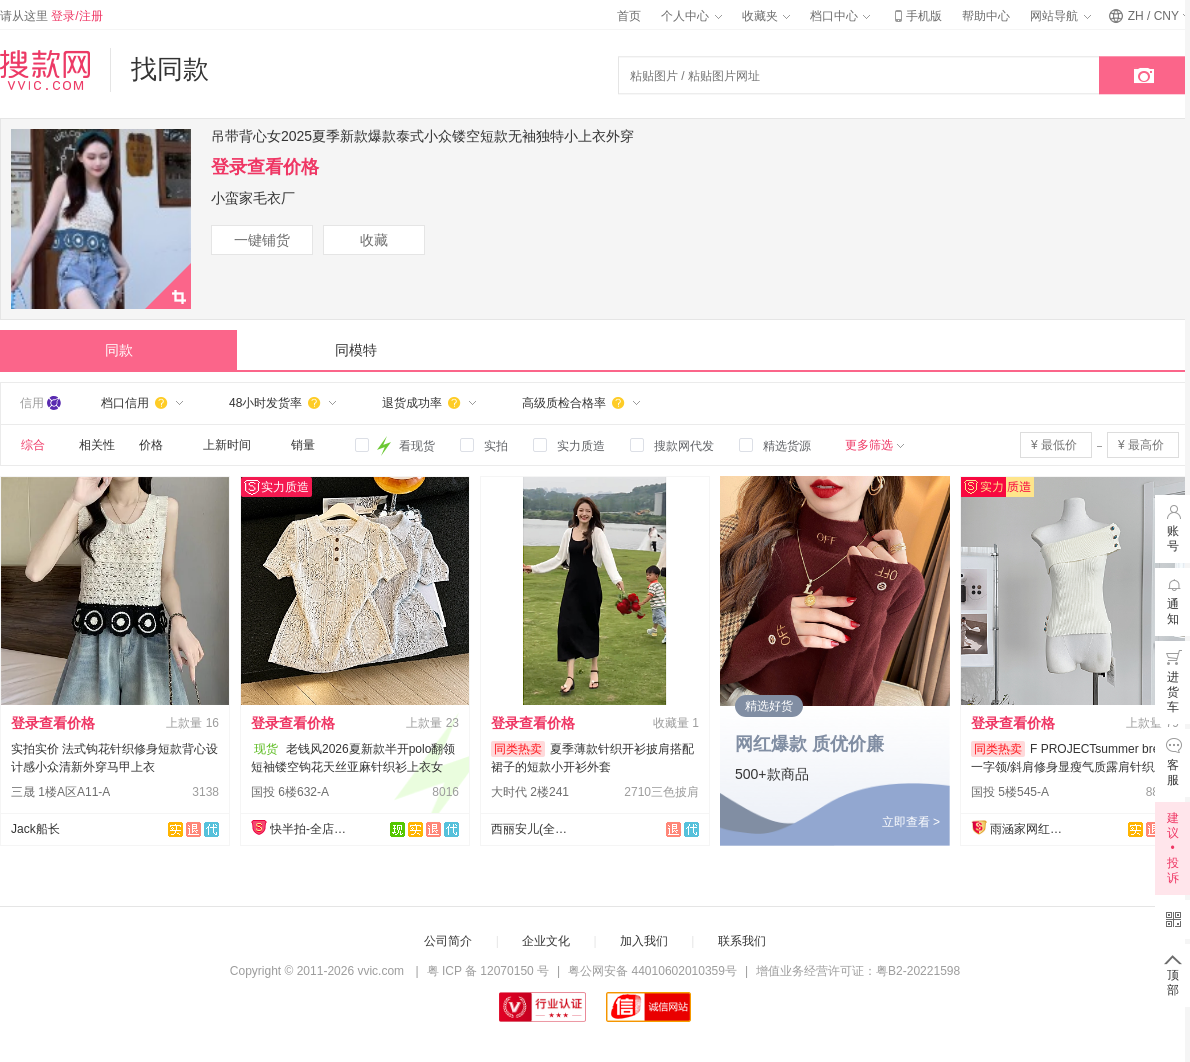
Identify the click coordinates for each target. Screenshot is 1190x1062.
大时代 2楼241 (530, 792)
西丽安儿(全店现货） (531, 829)
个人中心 (691, 16)
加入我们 (644, 941)
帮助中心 (986, 16)
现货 (266, 749)
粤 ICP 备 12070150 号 (488, 971)
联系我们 (742, 941)
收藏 (374, 240)
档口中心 (840, 16)
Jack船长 (35, 829)
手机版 (916, 16)
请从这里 (51, 16)
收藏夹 (766, 16)
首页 (629, 16)
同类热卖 (518, 749)
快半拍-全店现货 (310, 829)
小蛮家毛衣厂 (253, 198)
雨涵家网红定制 (1030, 829)
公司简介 (448, 941)
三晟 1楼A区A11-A (60, 792)
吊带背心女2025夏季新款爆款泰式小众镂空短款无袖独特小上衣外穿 (422, 136)
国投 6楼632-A (290, 792)
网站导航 (1060, 16)
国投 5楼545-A (1010, 792)
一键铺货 (262, 240)
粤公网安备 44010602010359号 (652, 971)
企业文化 (546, 941)
